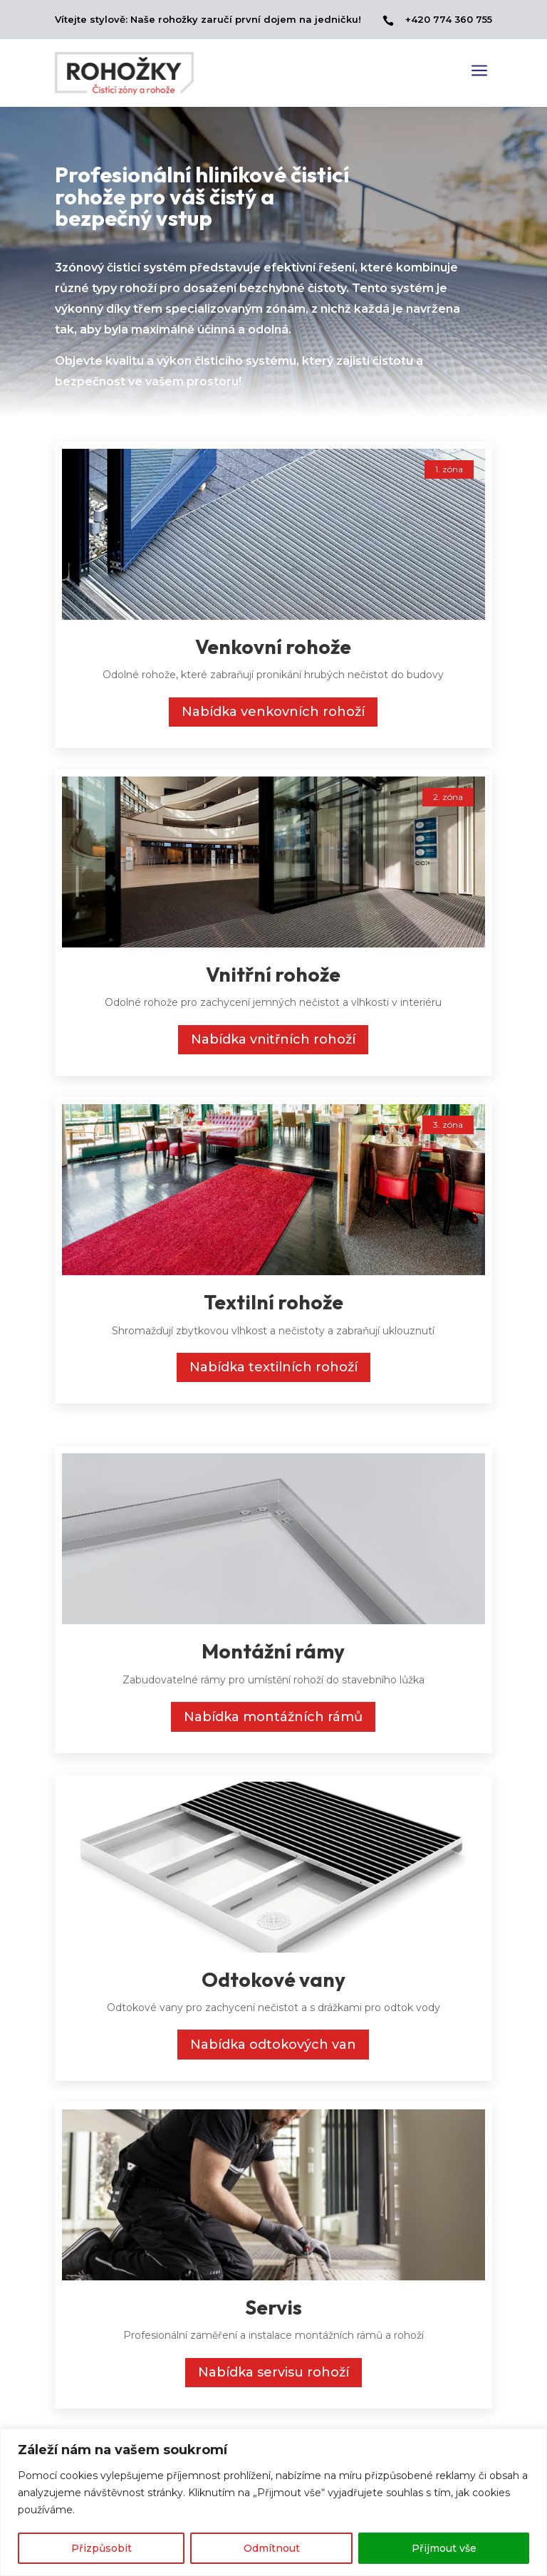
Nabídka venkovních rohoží (273, 712)
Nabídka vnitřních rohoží (273, 1039)
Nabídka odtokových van (273, 2044)
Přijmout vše (444, 2548)
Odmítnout (272, 2548)
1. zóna (449, 469)
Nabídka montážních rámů (273, 1717)
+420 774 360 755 (448, 19)
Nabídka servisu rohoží (273, 2372)
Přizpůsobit (101, 2548)
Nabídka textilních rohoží (273, 1367)
